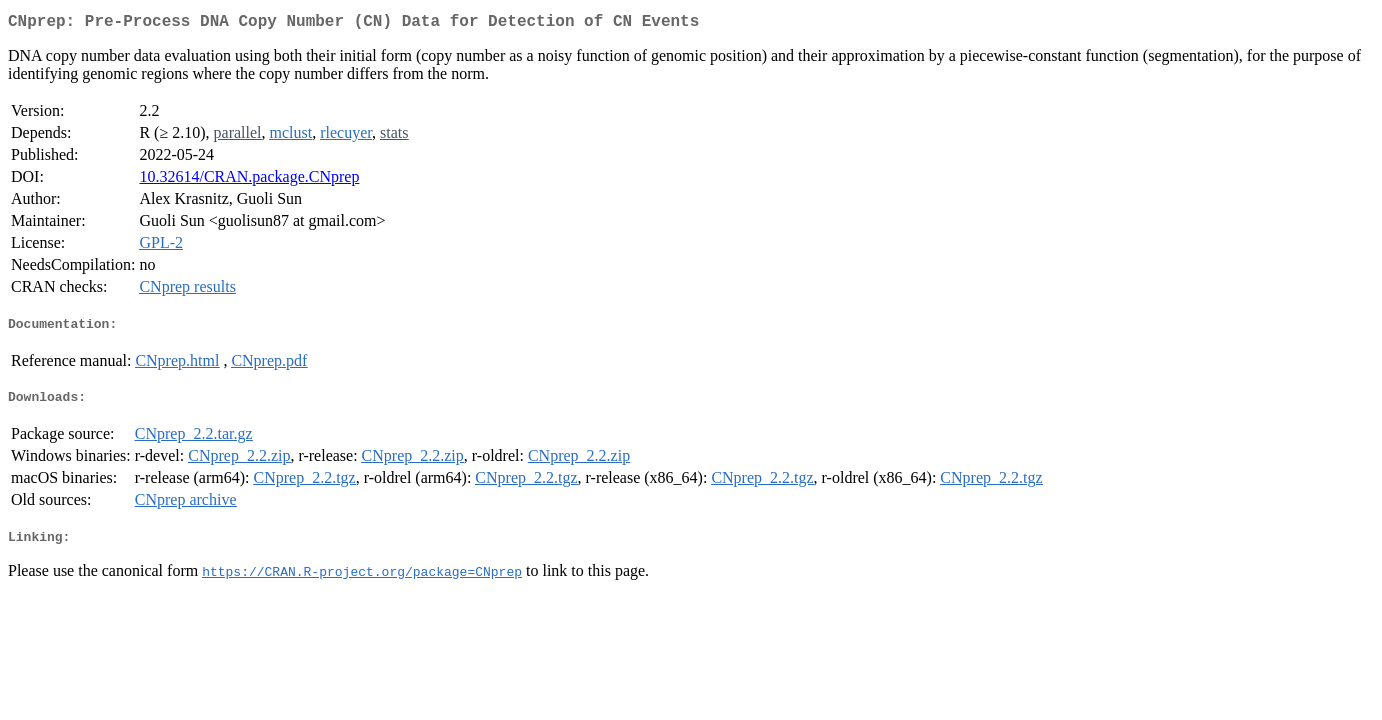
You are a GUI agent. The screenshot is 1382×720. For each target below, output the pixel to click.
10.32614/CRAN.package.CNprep (249, 180)
